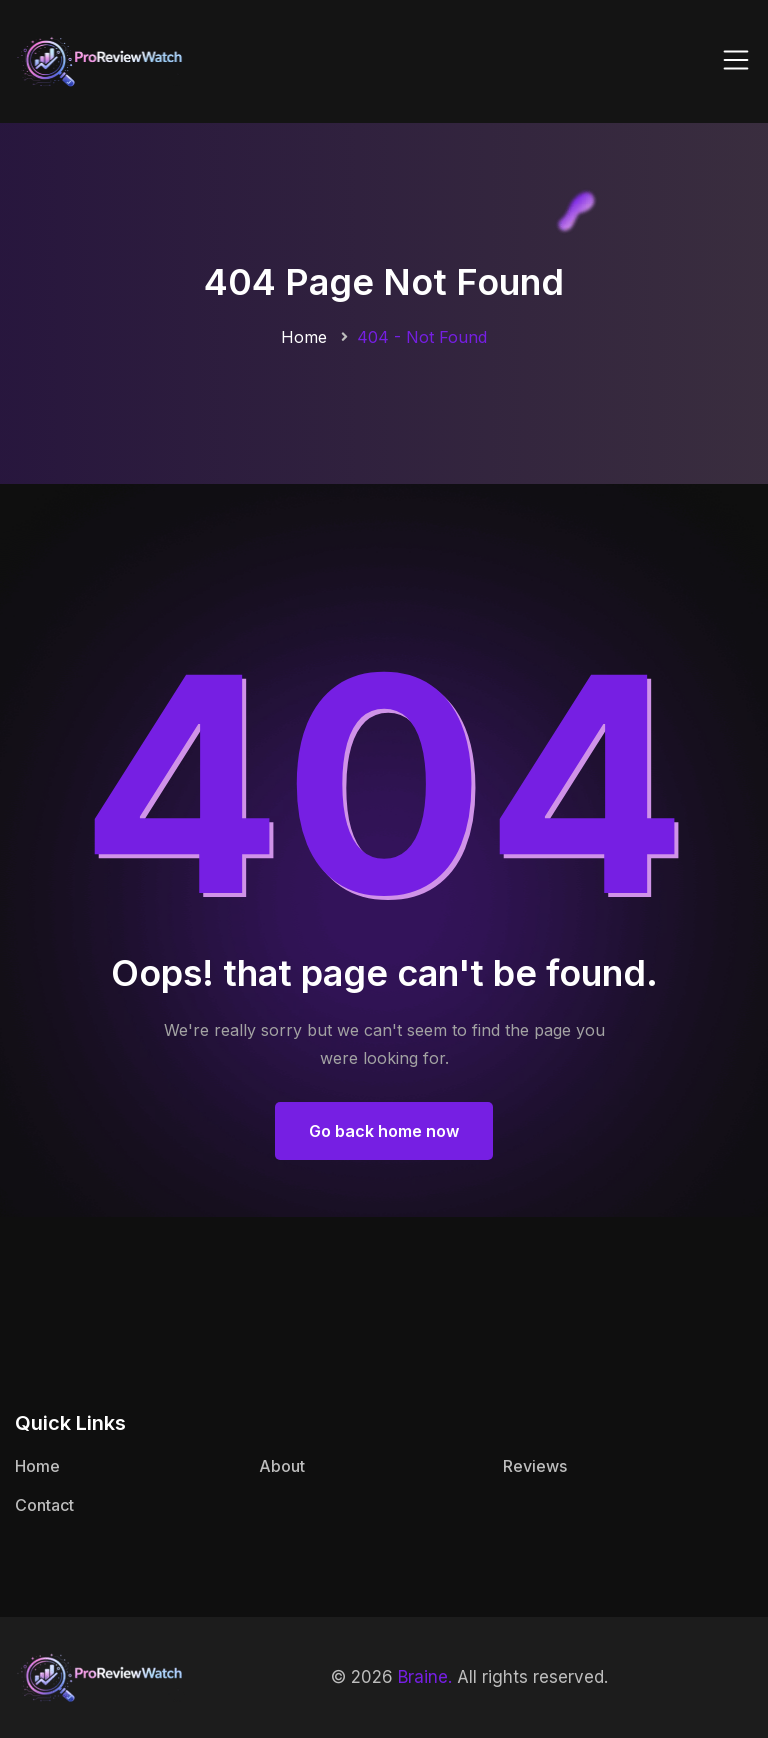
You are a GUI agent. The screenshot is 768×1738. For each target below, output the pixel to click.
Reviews (535, 1466)
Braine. (425, 1677)
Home (304, 337)
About (282, 1466)
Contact (44, 1505)
